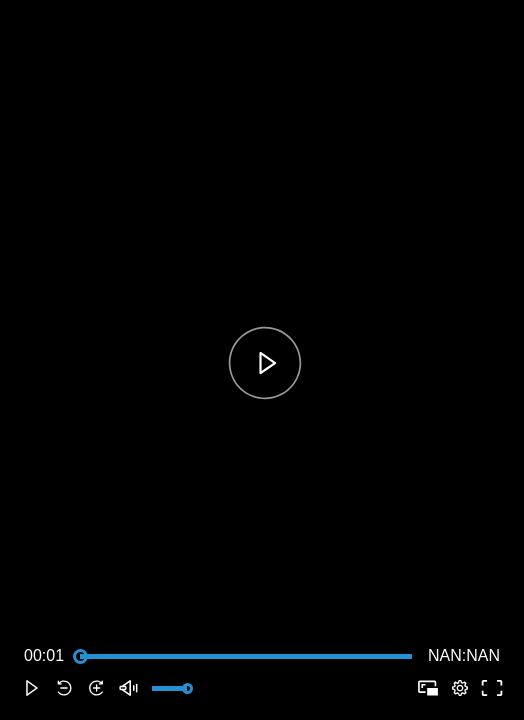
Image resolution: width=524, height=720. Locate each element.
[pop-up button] (460, 688)
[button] (32, 688)
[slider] (246, 656)
